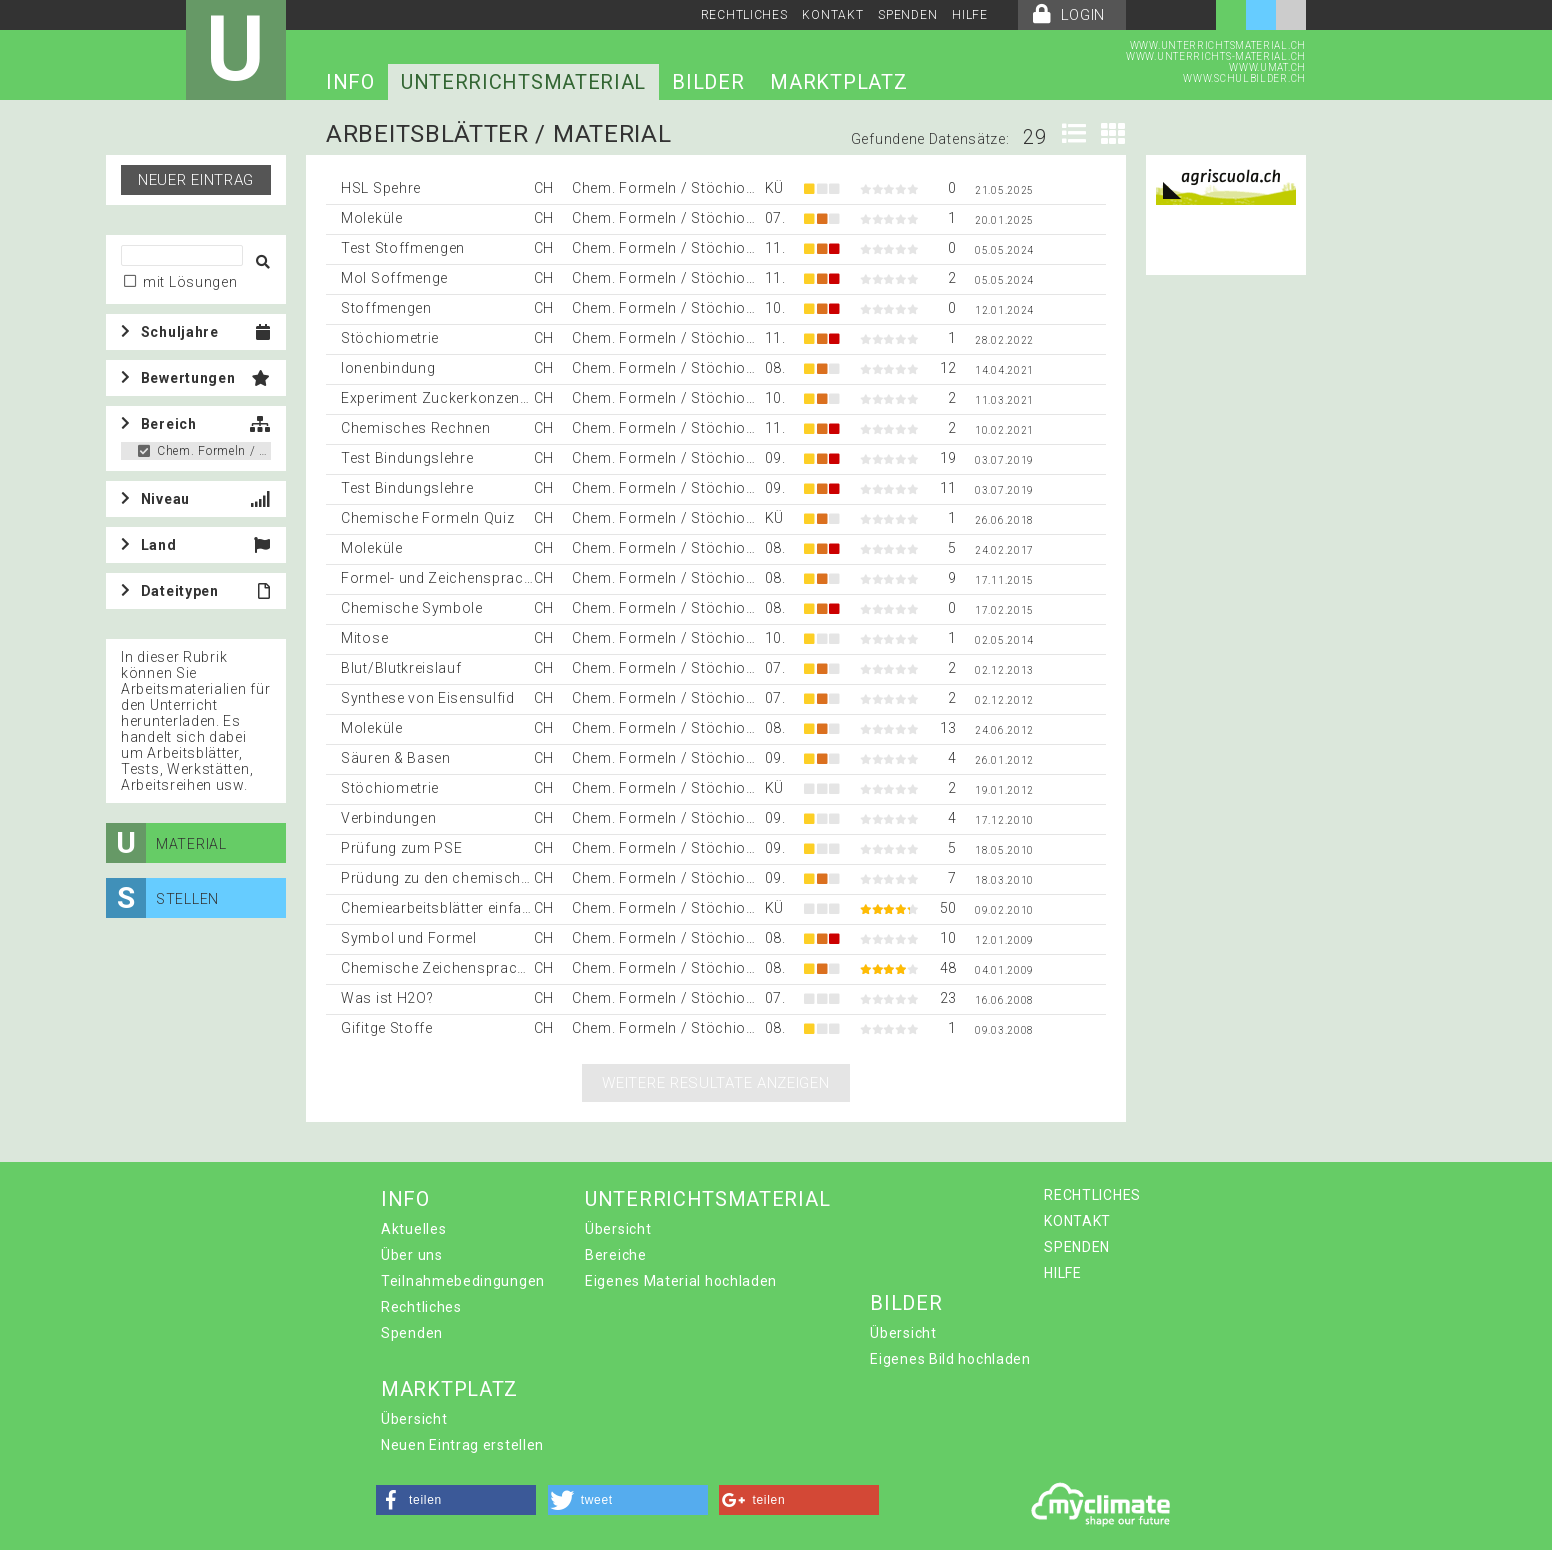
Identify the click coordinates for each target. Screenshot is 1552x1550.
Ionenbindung (388, 368)
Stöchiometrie (390, 338)
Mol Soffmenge (394, 278)
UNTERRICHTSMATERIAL (523, 82)
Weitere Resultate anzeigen (715, 1083)
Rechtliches (421, 1307)
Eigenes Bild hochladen (950, 1359)
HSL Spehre (381, 188)
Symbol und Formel (409, 938)
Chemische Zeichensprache (437, 968)
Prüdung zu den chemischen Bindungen (478, 878)
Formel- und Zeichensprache (440, 578)
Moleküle (372, 218)
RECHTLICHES (744, 15)
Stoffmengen (386, 308)
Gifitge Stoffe (387, 1028)
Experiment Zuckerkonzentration (453, 398)
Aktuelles (413, 1229)
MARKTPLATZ (838, 82)
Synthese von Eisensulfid (428, 698)
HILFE (970, 15)
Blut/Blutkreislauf (401, 668)
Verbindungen (388, 818)
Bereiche (616, 1255)
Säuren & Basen (396, 758)
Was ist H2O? (387, 998)
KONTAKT (832, 15)
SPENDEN (907, 15)
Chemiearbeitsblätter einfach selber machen (493, 908)
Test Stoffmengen (403, 248)
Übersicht (618, 1229)
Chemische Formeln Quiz (427, 518)
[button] (456, 1500)
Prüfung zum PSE (402, 848)
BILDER (708, 82)
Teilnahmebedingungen (463, 1281)
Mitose (364, 638)
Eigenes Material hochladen (681, 1281)
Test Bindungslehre (407, 458)
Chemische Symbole (412, 608)
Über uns (412, 1255)
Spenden (412, 1333)
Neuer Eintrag (196, 180)
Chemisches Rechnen (416, 428)
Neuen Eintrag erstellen (462, 1445)
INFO (350, 82)
